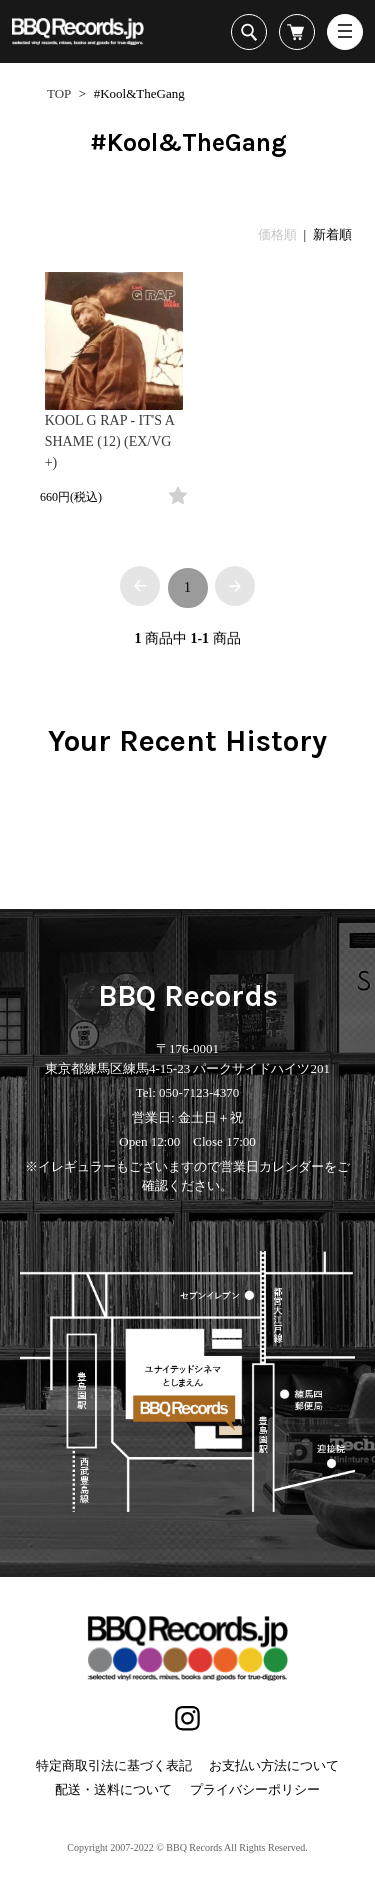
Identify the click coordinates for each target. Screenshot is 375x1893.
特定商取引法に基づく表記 (114, 1765)
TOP (59, 93)
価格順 (277, 234)
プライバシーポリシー (255, 1789)
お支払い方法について (274, 1765)
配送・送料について (113, 1789)
